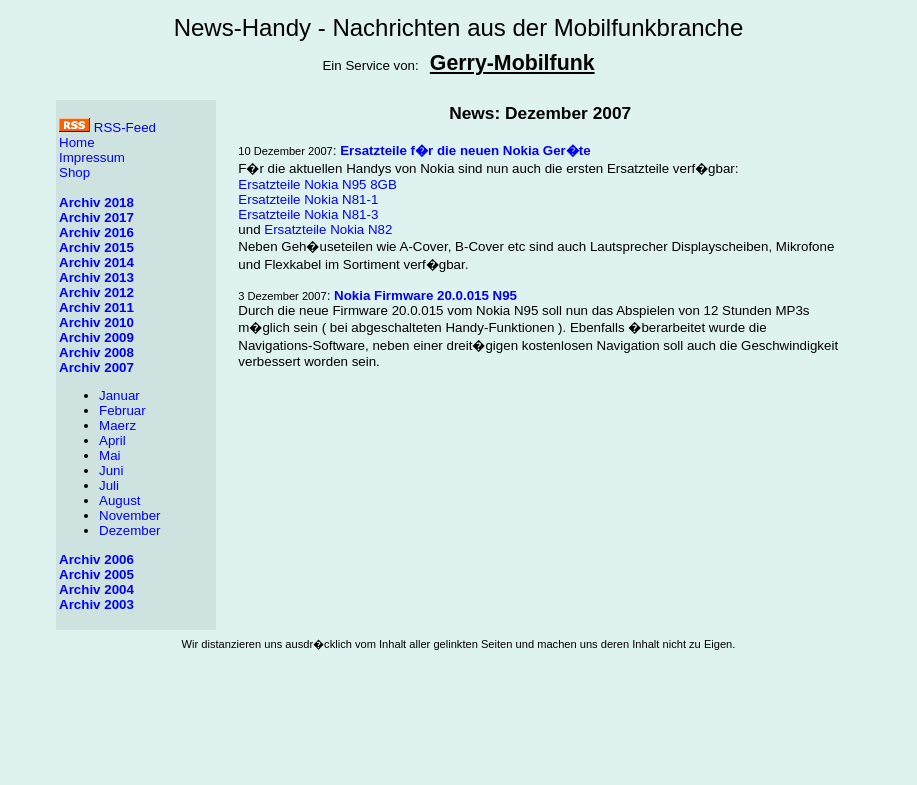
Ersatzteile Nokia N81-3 (308, 214)
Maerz (117, 425)
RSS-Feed (107, 127)
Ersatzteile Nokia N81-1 (308, 199)
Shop (74, 172)
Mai (109, 455)
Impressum (92, 157)
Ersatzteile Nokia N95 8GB (317, 184)
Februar (122, 410)
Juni (111, 470)
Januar (119, 395)
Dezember (129, 530)
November (129, 515)
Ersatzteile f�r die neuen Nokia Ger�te (465, 150)
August (120, 500)
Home (77, 142)
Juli (109, 485)
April (112, 440)
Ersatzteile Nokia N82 (328, 229)
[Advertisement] (459, 732)
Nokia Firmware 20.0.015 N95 (425, 295)
